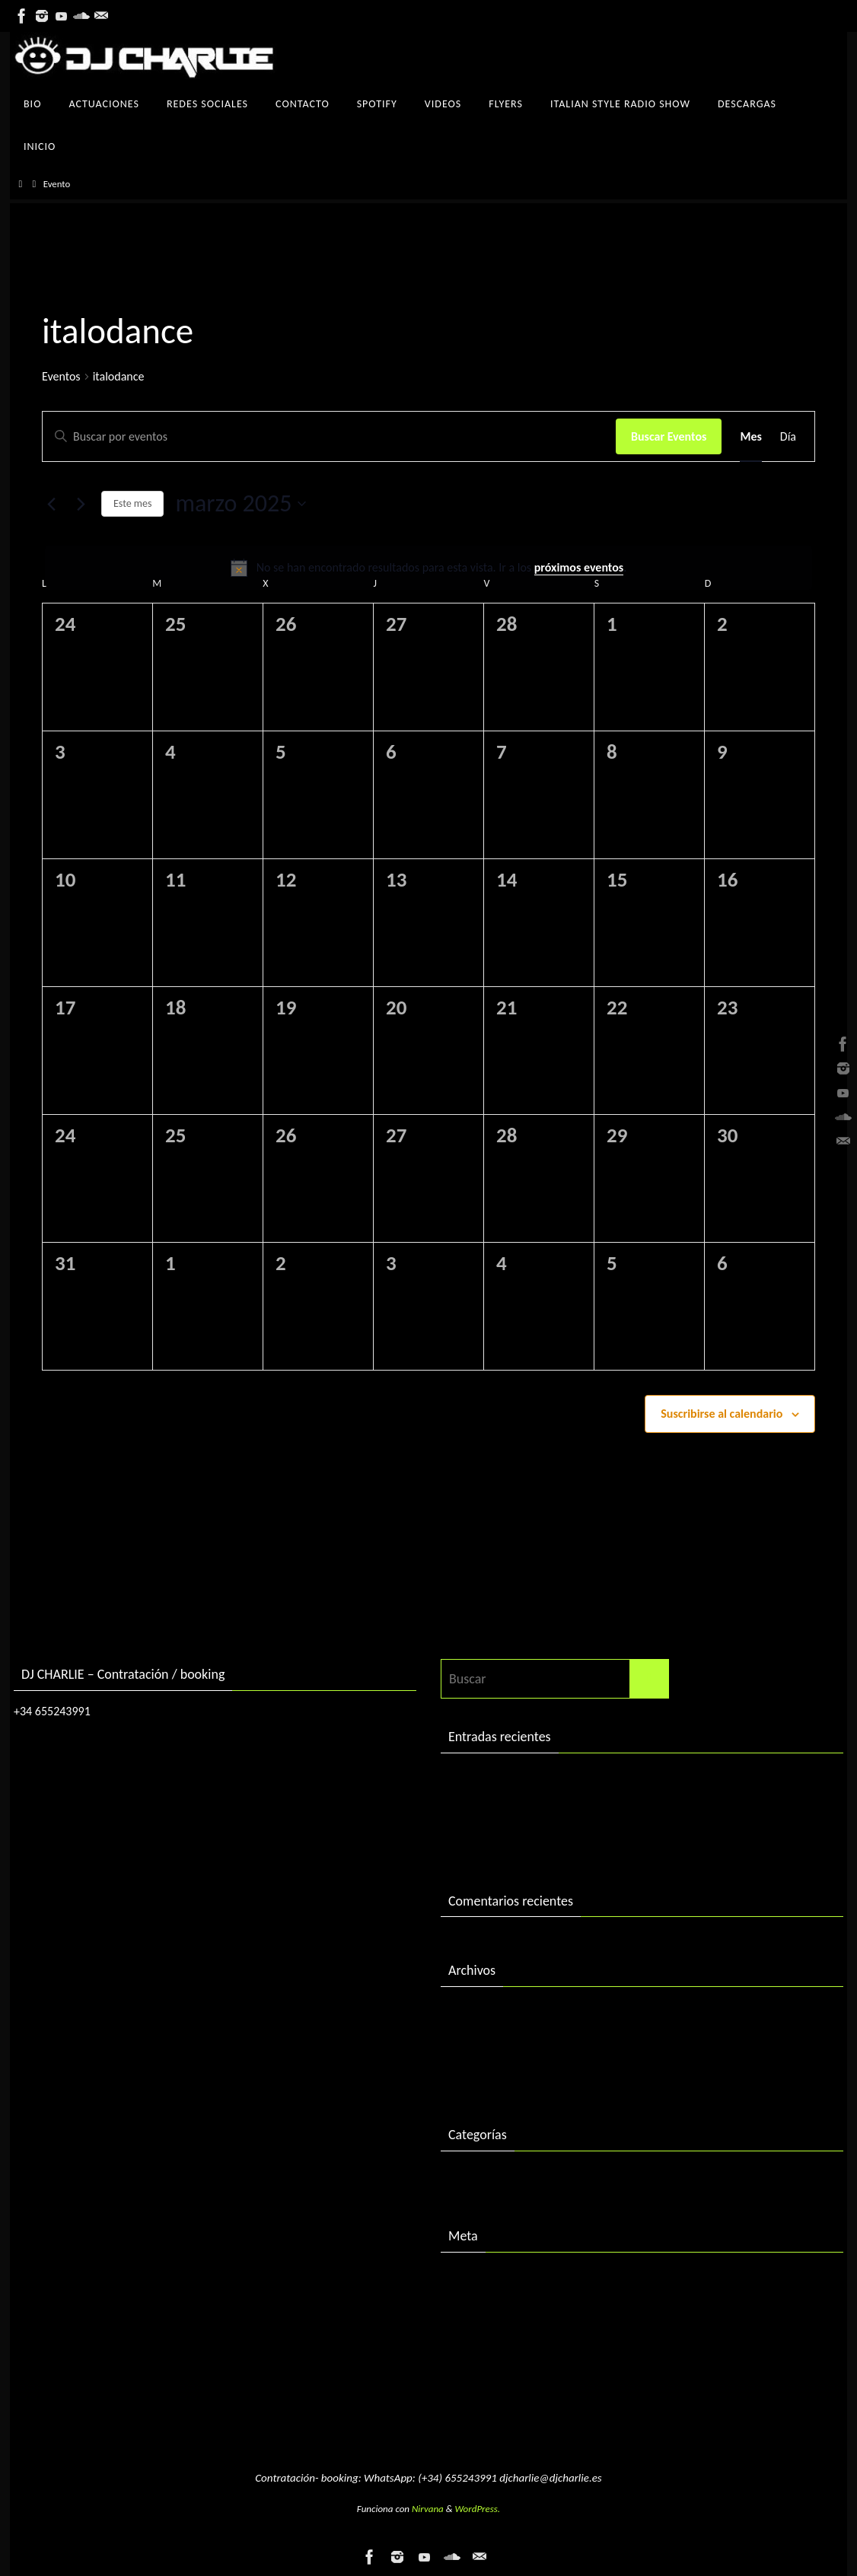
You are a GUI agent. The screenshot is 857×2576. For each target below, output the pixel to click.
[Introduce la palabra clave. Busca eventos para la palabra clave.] (329, 437)
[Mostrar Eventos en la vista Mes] (750, 437)
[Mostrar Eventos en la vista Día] (788, 437)
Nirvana (428, 2508)
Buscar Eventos (668, 436)
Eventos (61, 376)
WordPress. (478, 2508)
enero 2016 (479, 2077)
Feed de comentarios (506, 2343)
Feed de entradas (496, 2311)
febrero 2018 (484, 2014)
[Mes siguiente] (81, 504)
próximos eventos (579, 567)
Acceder (470, 2280)
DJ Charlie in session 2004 (519, 1812)
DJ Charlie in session (504, 1780)
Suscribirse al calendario (721, 1413)
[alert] (428, 568)
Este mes (132, 503)
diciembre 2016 (491, 2045)
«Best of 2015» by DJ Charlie (527, 1843)
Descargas (476, 2178)
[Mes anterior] (51, 504)
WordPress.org (489, 2374)
